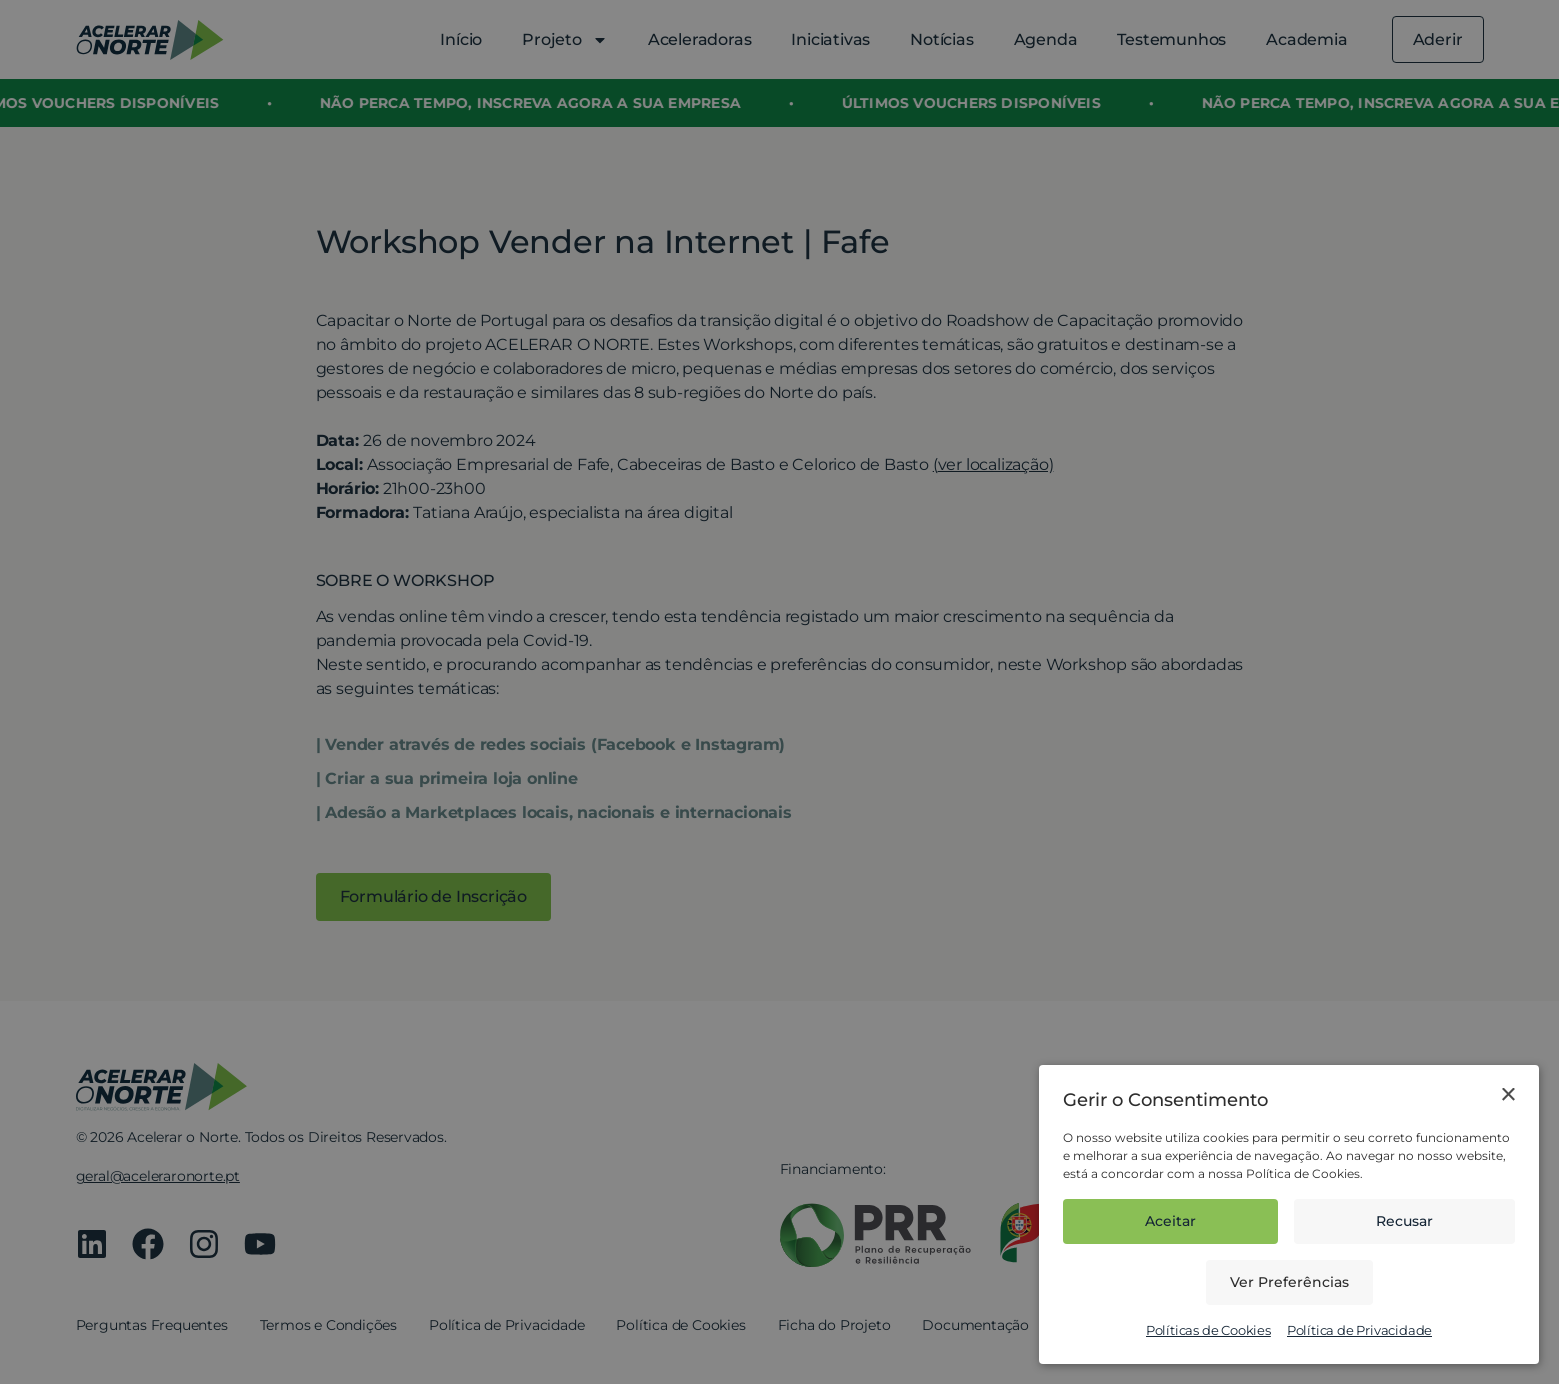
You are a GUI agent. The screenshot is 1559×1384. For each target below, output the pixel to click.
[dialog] (779, 692)
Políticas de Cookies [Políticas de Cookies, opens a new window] (1208, 1330)
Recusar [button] (1404, 1221)
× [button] (1507, 1095)
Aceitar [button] (1170, 1221)
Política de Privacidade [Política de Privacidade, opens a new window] (1359, 1330)
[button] (1289, 1282)
